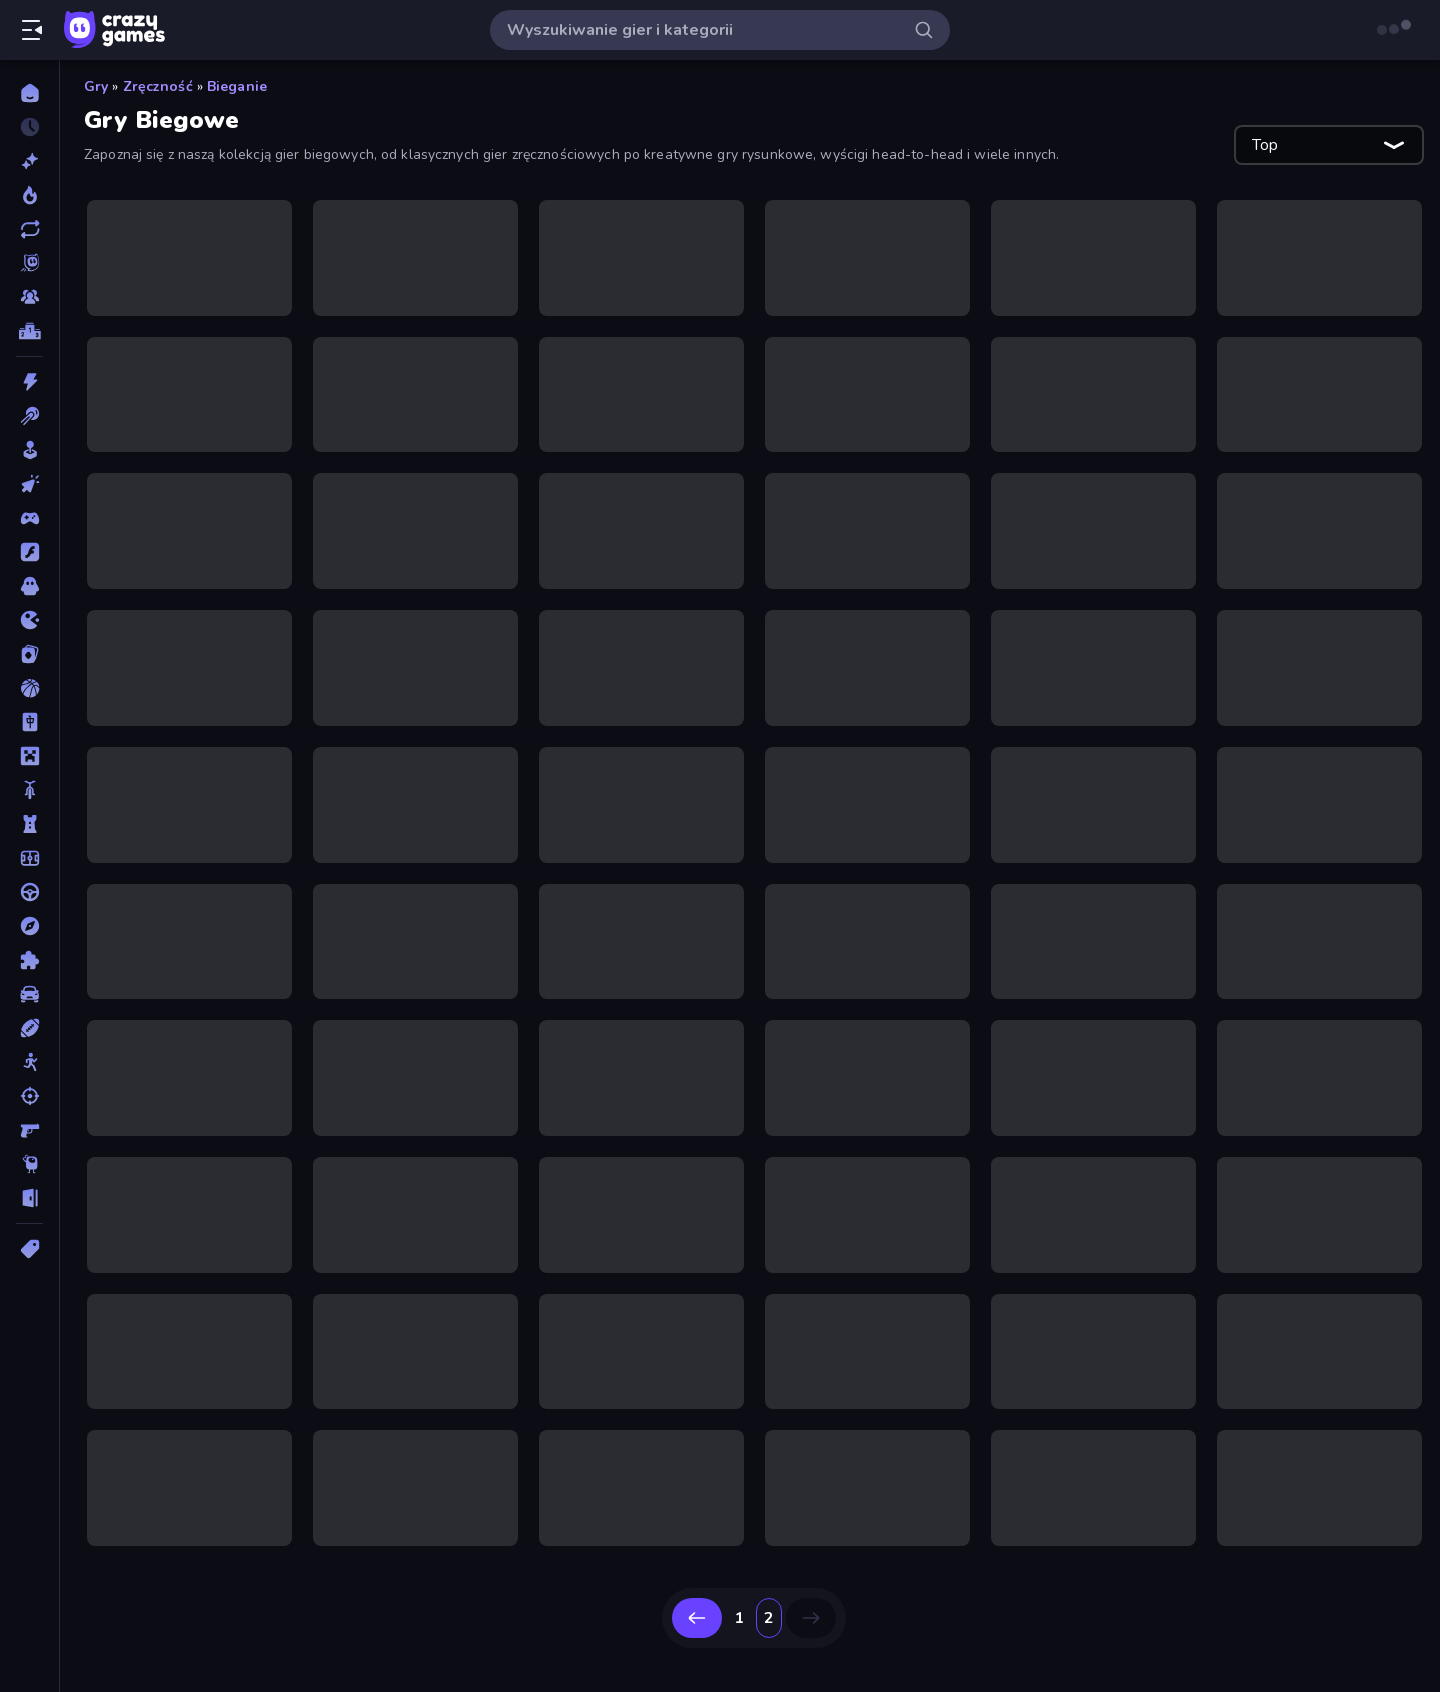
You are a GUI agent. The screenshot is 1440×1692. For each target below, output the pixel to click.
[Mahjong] (29, 722)
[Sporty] (29, 1028)
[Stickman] (29, 1062)
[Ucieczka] (29, 1198)
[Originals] (29, 263)
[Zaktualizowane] (29, 229)
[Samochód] (29, 994)
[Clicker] (29, 484)
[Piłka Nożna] (29, 858)
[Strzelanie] (29, 1096)
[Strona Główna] (29, 93)
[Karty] (29, 654)
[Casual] (29, 450)
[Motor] (29, 790)
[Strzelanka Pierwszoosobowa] (29, 1130)
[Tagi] (29, 1249)
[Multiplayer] (29, 297)
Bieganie (237, 86)
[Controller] (29, 518)
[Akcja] (29, 382)
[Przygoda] (29, 926)
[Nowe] (29, 161)
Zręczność (158, 86)
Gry (96, 86)
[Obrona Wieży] (29, 824)
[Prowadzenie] (29, 892)
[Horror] (29, 586)
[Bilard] (29, 416)
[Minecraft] (29, 756)
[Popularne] (29, 195)
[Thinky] (29, 1164)
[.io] (29, 620)
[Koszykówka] (29, 688)
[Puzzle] (29, 960)
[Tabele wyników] (29, 331)
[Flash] (29, 552)
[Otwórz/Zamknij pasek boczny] (32, 30)
